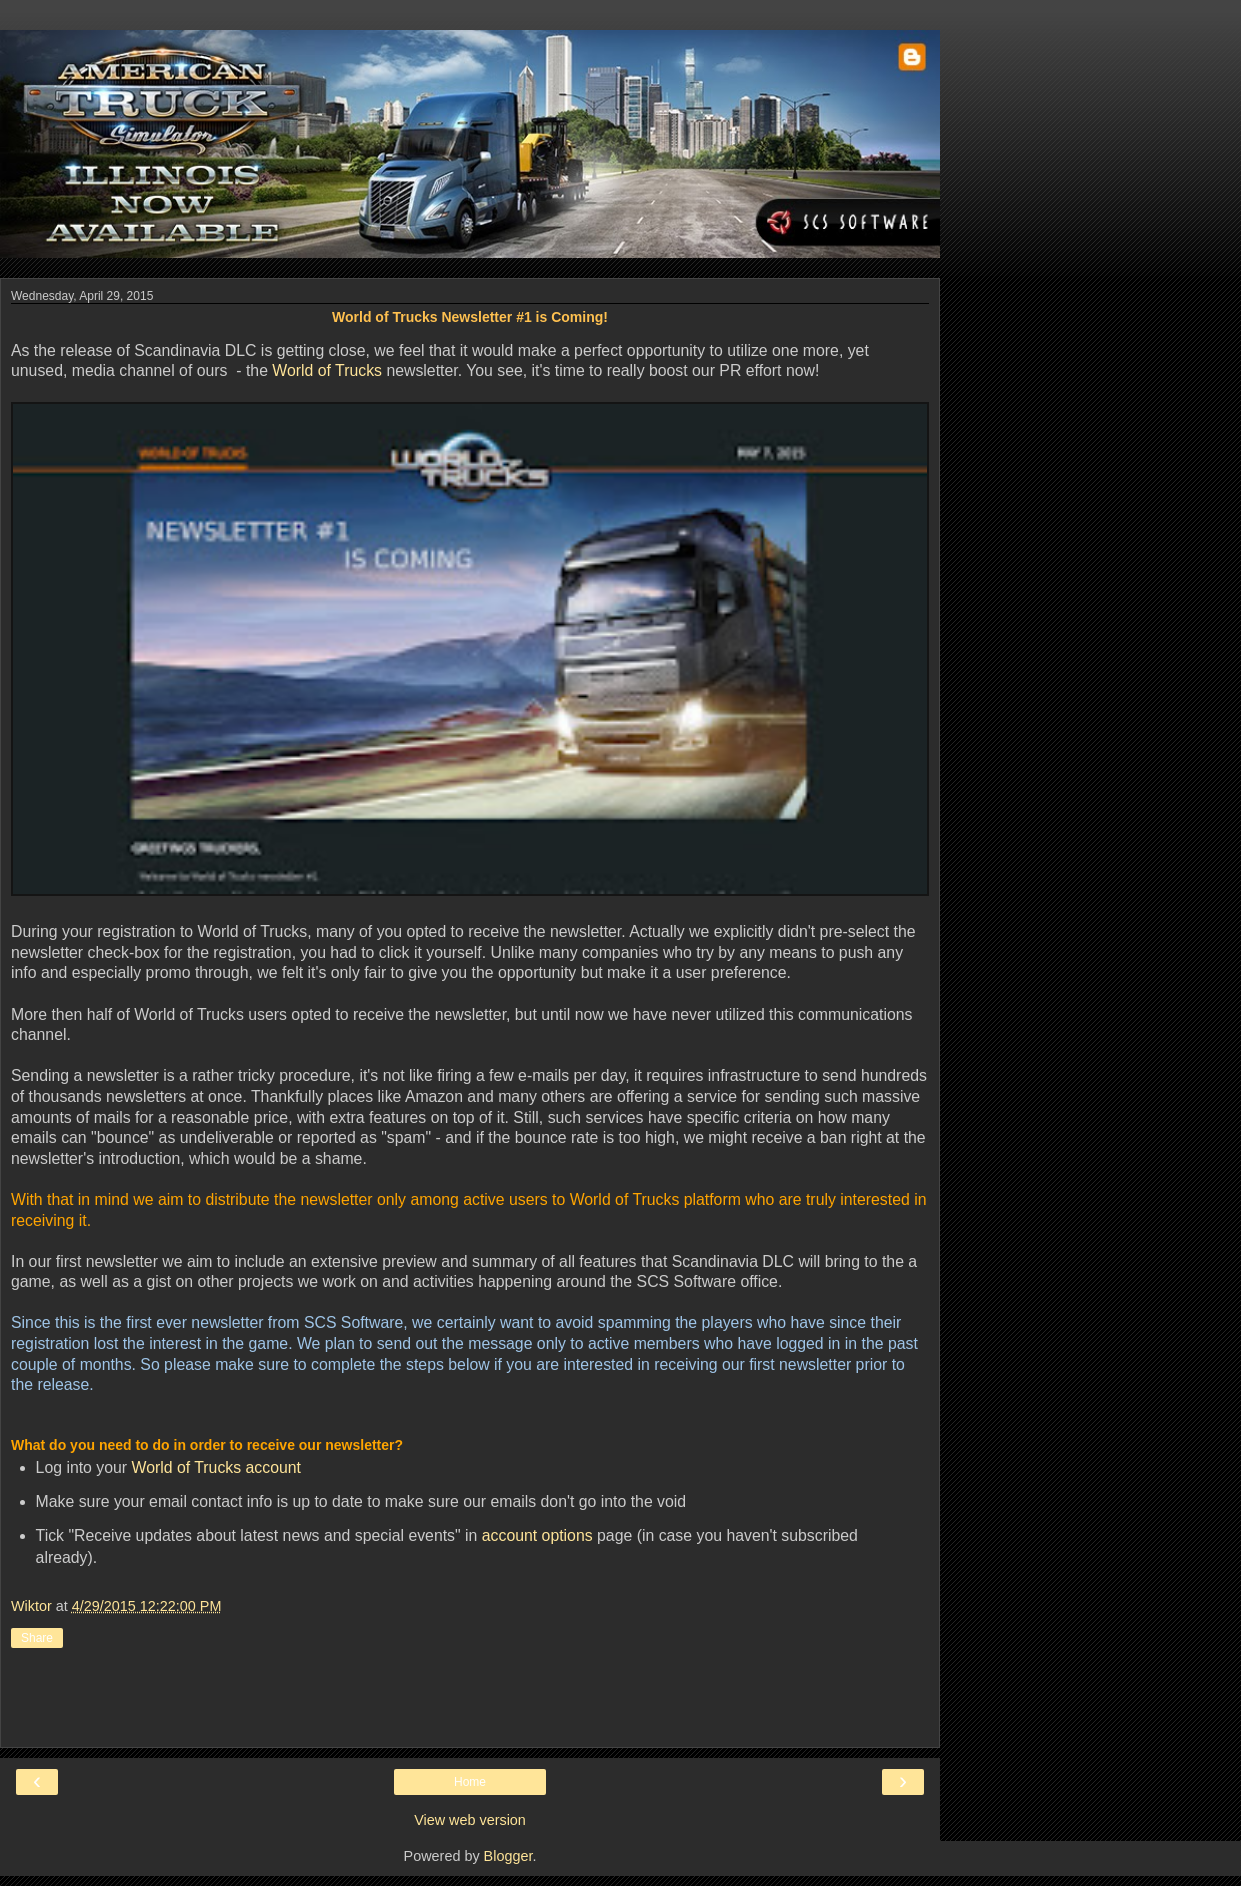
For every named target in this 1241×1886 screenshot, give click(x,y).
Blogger (508, 1856)
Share (37, 1638)
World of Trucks (327, 370)
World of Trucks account (217, 1467)
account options (537, 1535)
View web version (470, 1820)
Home (470, 1782)
